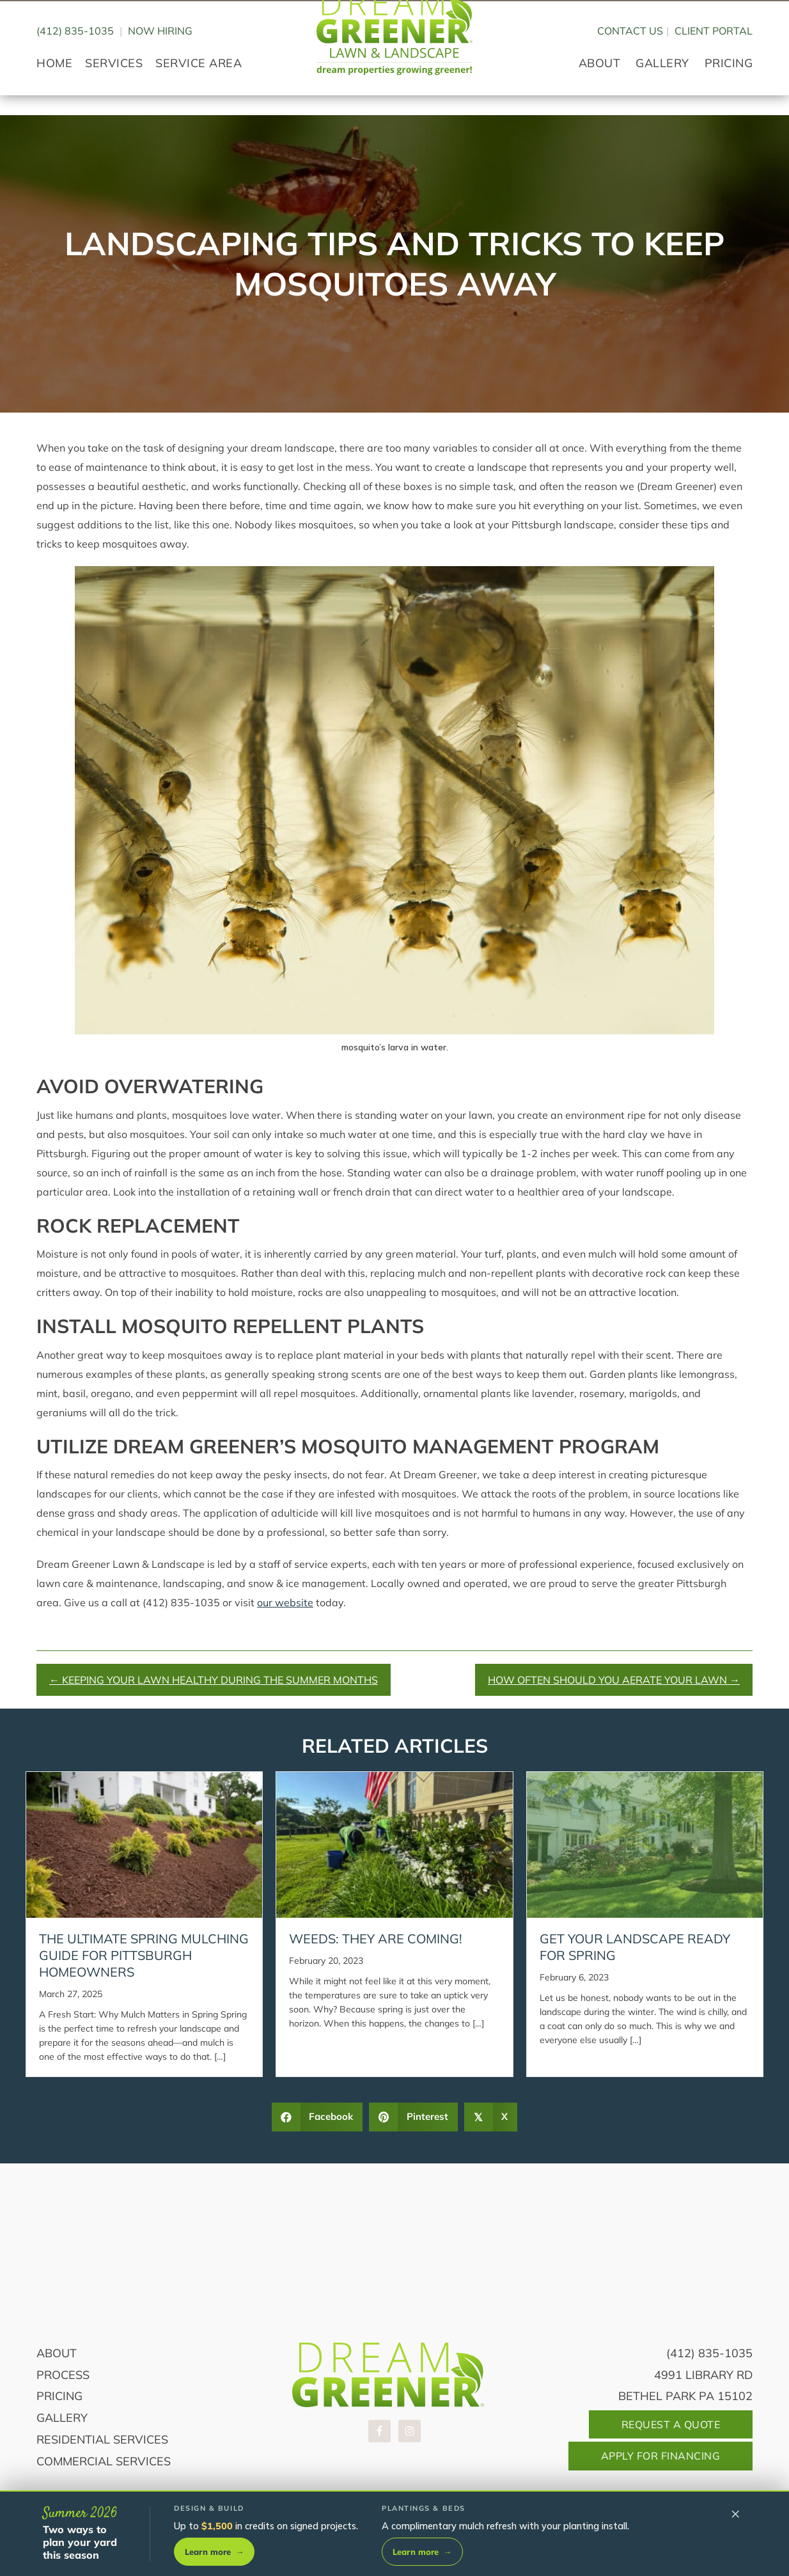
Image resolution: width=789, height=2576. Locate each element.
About (56, 2353)
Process (63, 2374)
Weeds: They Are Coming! (375, 1939)
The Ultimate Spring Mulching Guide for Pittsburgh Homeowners (144, 1955)
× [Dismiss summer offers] (735, 2512)
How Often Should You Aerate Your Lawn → (614, 1679)
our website (285, 1602)
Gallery (62, 2417)
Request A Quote (671, 2424)
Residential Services (102, 2439)
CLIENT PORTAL (714, 62)
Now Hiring (160, 62)
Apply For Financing (661, 2455)
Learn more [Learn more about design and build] (214, 2551)
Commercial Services (103, 2461)
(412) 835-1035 (75, 62)
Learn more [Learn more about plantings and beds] (422, 2551)
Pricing (59, 2396)
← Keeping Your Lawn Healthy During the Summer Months (213, 1679)
